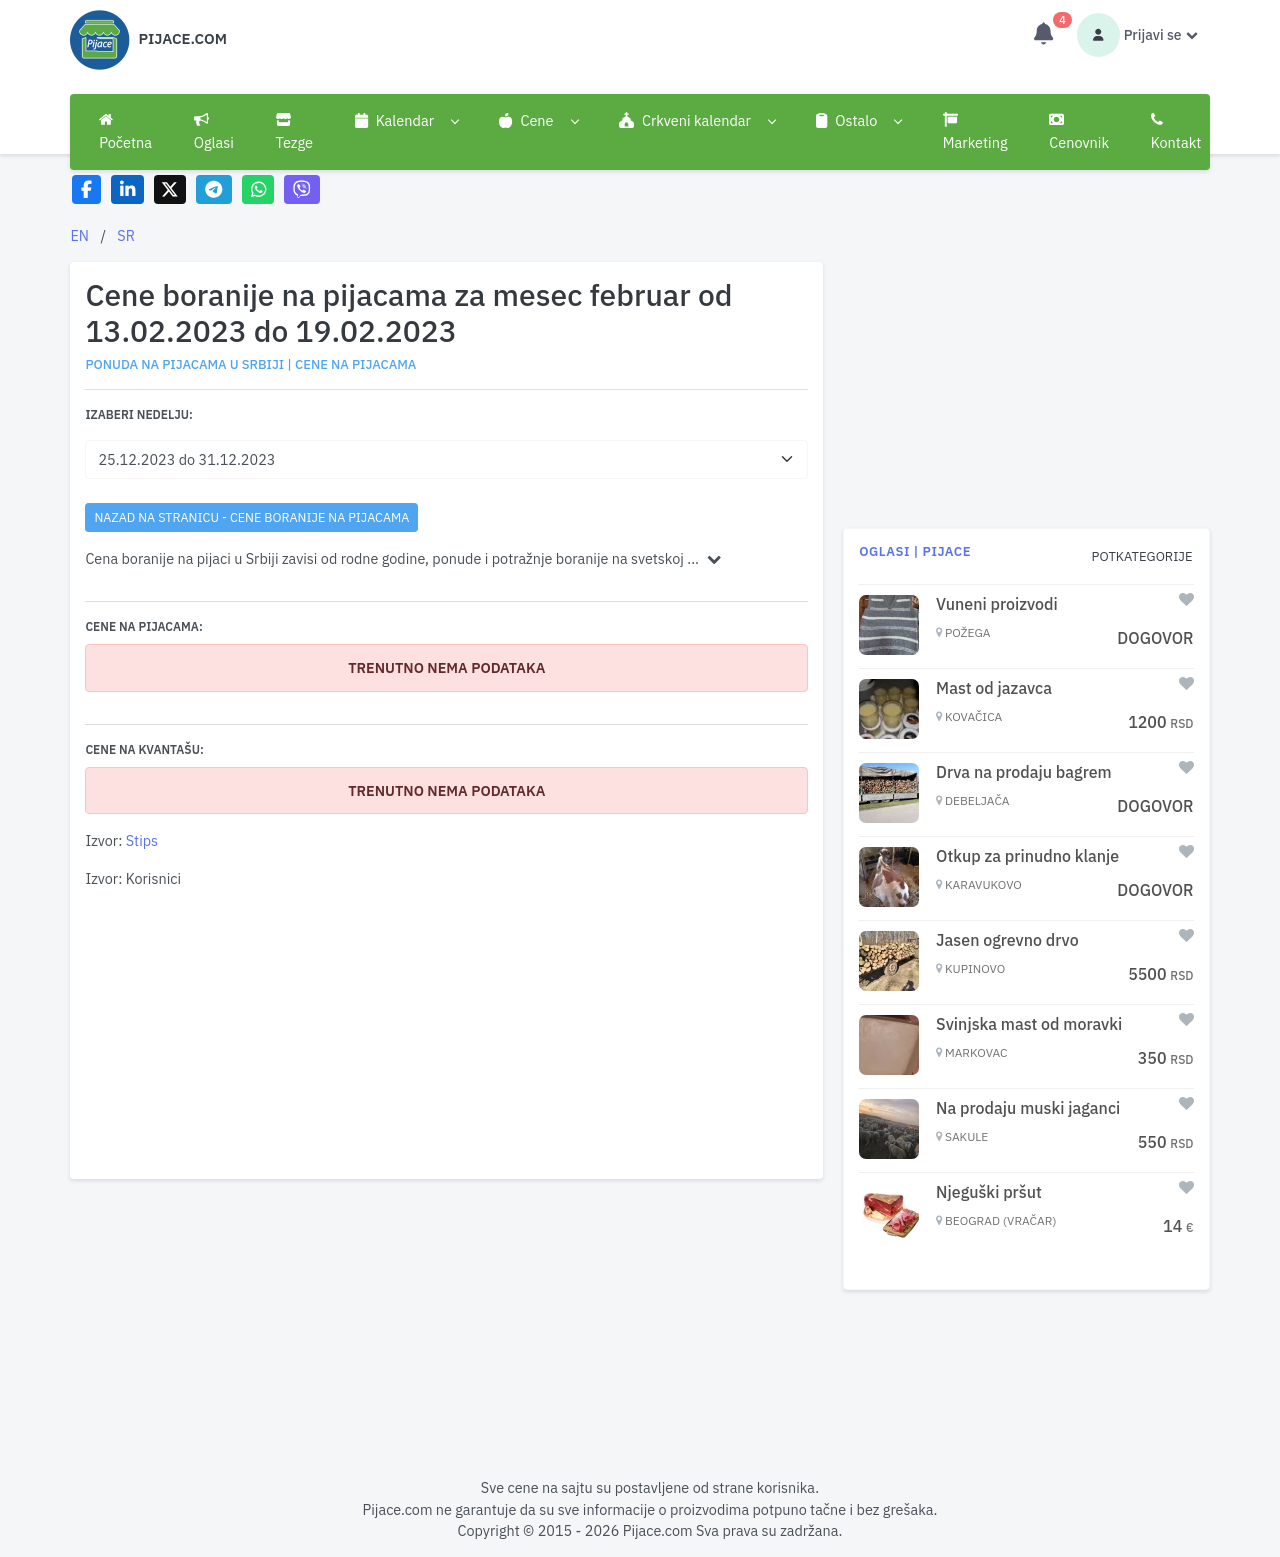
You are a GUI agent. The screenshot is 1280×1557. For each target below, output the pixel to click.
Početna (125, 132)
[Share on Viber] (302, 189)
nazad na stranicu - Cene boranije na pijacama (251, 517)
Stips (142, 840)
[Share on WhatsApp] (258, 189)
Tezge (295, 132)
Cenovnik (1079, 132)
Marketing (975, 132)
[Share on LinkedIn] (127, 189)
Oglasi (214, 132)
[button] (406, 121)
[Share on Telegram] (214, 189)
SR (126, 235)
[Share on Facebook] (86, 189)
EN (79, 235)
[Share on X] (170, 189)
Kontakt (1176, 132)
